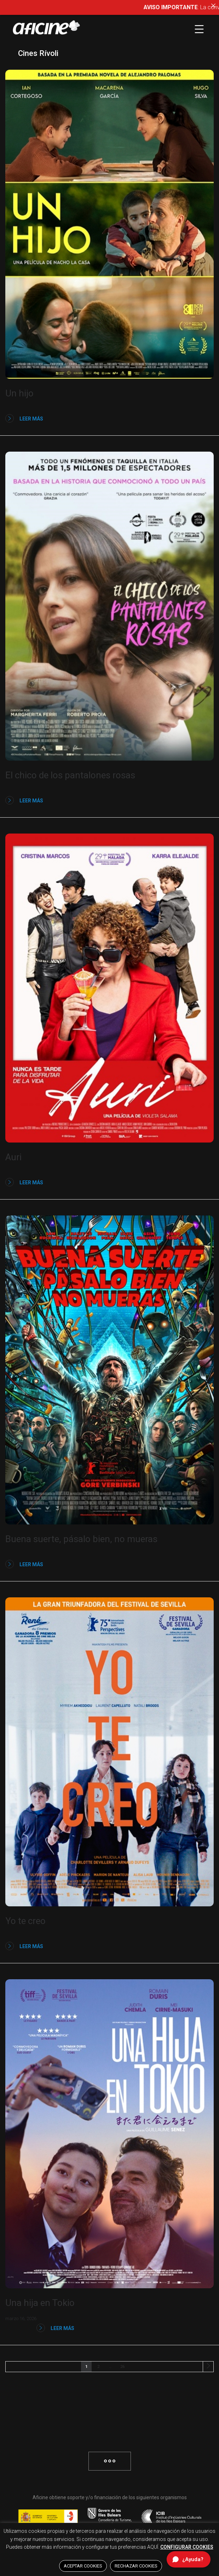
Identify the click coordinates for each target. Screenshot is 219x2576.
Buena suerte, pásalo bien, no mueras (81, 1539)
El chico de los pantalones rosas (70, 775)
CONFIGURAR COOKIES (186, 2547)
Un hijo (19, 393)
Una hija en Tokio (40, 2302)
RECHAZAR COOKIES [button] (136, 2566)
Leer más (24, 418)
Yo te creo (25, 1921)
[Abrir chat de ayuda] (189, 2559)
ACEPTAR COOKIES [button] (83, 2566)
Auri (13, 1157)
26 (122, 2366)
